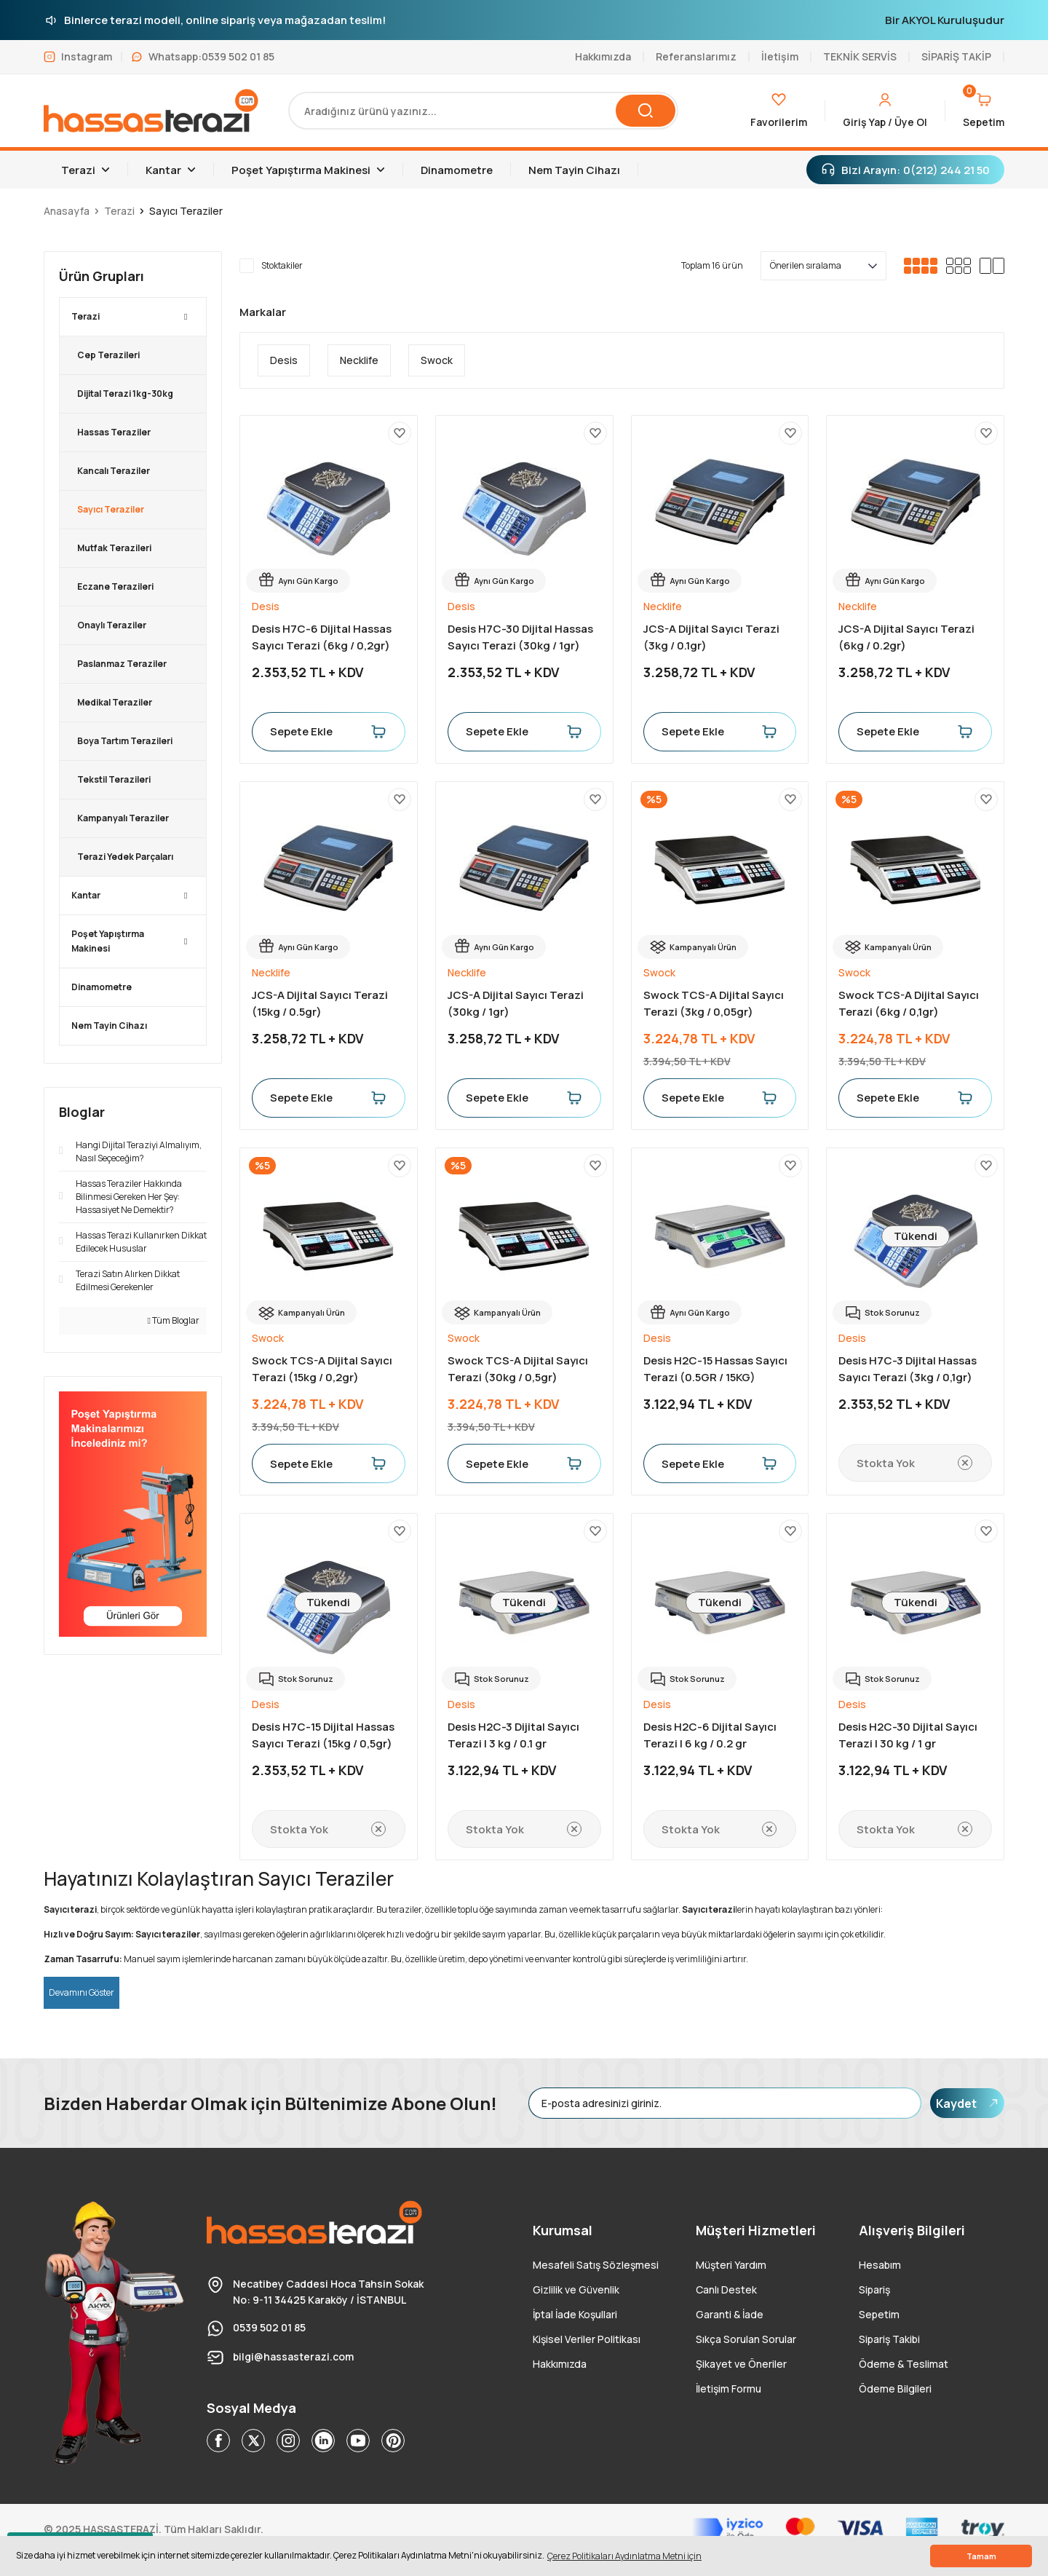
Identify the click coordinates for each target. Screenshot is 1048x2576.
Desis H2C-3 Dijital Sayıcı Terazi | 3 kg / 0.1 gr (513, 1735)
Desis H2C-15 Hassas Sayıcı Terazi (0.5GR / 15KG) (715, 1369)
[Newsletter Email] (725, 2103)
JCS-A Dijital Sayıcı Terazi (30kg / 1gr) (516, 1003)
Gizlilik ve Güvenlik (576, 2289)
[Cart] (983, 110)
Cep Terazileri (108, 355)
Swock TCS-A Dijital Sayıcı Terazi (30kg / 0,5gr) (518, 1369)
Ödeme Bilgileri (895, 2388)
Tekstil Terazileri (114, 779)
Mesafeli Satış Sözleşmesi (596, 2265)
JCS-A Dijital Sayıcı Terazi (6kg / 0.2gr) (906, 637)
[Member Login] (885, 110)
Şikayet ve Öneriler (741, 2364)
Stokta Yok (915, 1462)
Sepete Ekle (328, 731)
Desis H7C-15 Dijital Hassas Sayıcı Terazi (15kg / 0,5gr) (323, 1735)
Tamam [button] (981, 2556)
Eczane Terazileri (115, 586)
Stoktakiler (282, 265)
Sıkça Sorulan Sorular (746, 2339)
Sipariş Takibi (889, 2339)
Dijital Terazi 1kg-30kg (125, 393)
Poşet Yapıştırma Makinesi (107, 941)
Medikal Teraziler (114, 702)
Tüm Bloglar (173, 1320)
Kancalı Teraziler (113, 471)
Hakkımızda (560, 2364)
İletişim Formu (728, 2388)
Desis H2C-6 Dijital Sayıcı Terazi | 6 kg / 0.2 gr (710, 1735)
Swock (659, 972)
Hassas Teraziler (114, 432)
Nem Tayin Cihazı (109, 1025)
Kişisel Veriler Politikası (586, 2339)
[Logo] (151, 111)
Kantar (85, 895)
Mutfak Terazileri (114, 548)
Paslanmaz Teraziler (122, 663)
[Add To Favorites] (399, 433)
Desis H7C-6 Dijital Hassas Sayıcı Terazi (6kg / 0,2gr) (322, 637)
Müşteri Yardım (731, 2265)
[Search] (483, 111)
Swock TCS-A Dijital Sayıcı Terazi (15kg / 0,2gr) (322, 1369)
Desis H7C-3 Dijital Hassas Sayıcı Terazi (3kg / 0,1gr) (907, 1369)
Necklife (662, 606)
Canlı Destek (726, 2289)
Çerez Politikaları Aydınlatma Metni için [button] (624, 2556)
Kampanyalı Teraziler (123, 818)
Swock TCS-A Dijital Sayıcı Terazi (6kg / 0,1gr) (908, 1003)
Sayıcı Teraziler (186, 211)
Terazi (85, 316)
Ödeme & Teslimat (903, 2364)
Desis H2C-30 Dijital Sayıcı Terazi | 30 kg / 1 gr (907, 1735)
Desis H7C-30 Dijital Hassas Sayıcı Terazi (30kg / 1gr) (520, 637)
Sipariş (874, 2289)
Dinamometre (101, 987)
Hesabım (880, 2265)
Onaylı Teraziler (111, 625)
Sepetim (879, 2314)
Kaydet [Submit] (967, 2103)
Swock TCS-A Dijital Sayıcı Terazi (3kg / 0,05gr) (713, 1003)
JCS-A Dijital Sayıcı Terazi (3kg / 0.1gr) (711, 637)
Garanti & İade (729, 2314)
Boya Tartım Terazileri (124, 741)
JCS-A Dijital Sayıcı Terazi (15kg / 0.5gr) (320, 1003)
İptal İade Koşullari (575, 2314)
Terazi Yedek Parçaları (125, 856)
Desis (265, 606)
